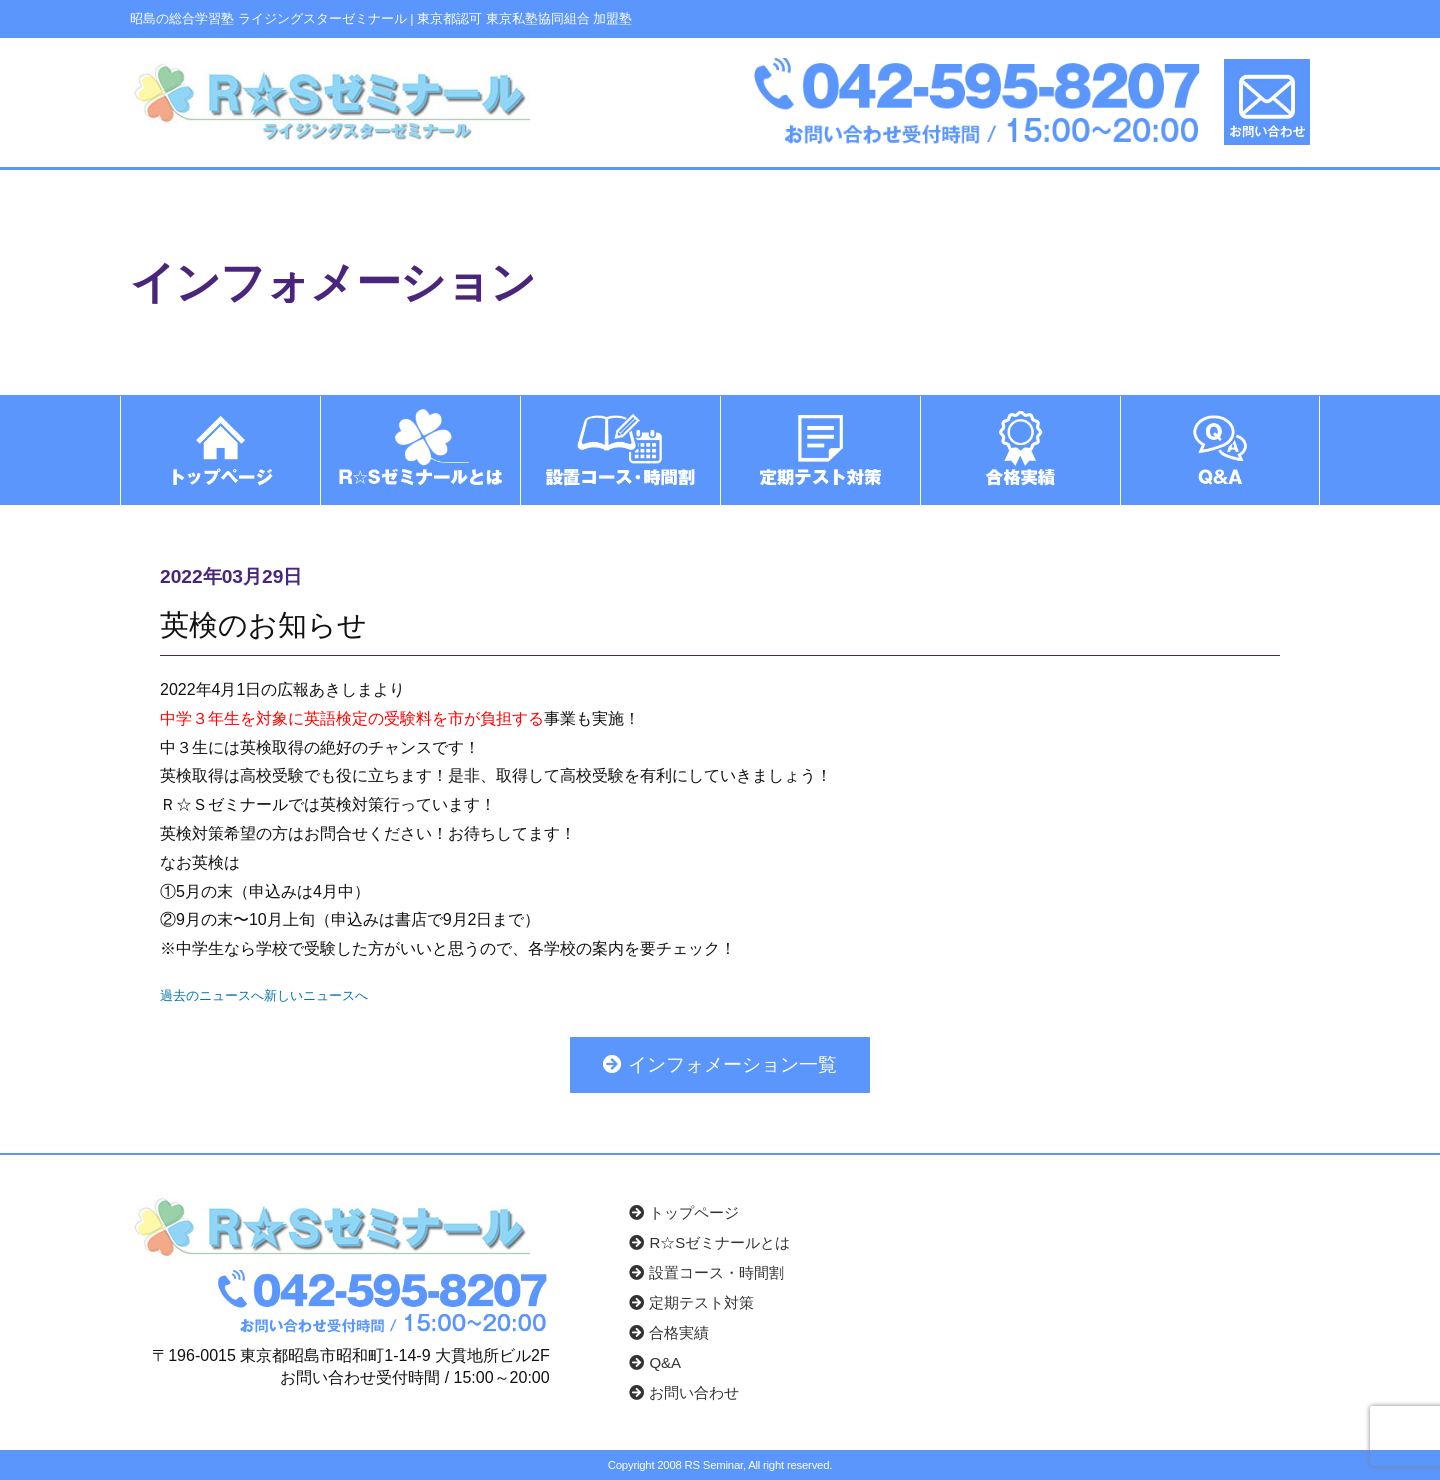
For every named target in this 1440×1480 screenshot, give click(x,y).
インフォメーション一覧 (719, 1063)
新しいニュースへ (316, 994)
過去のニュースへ (212, 994)
